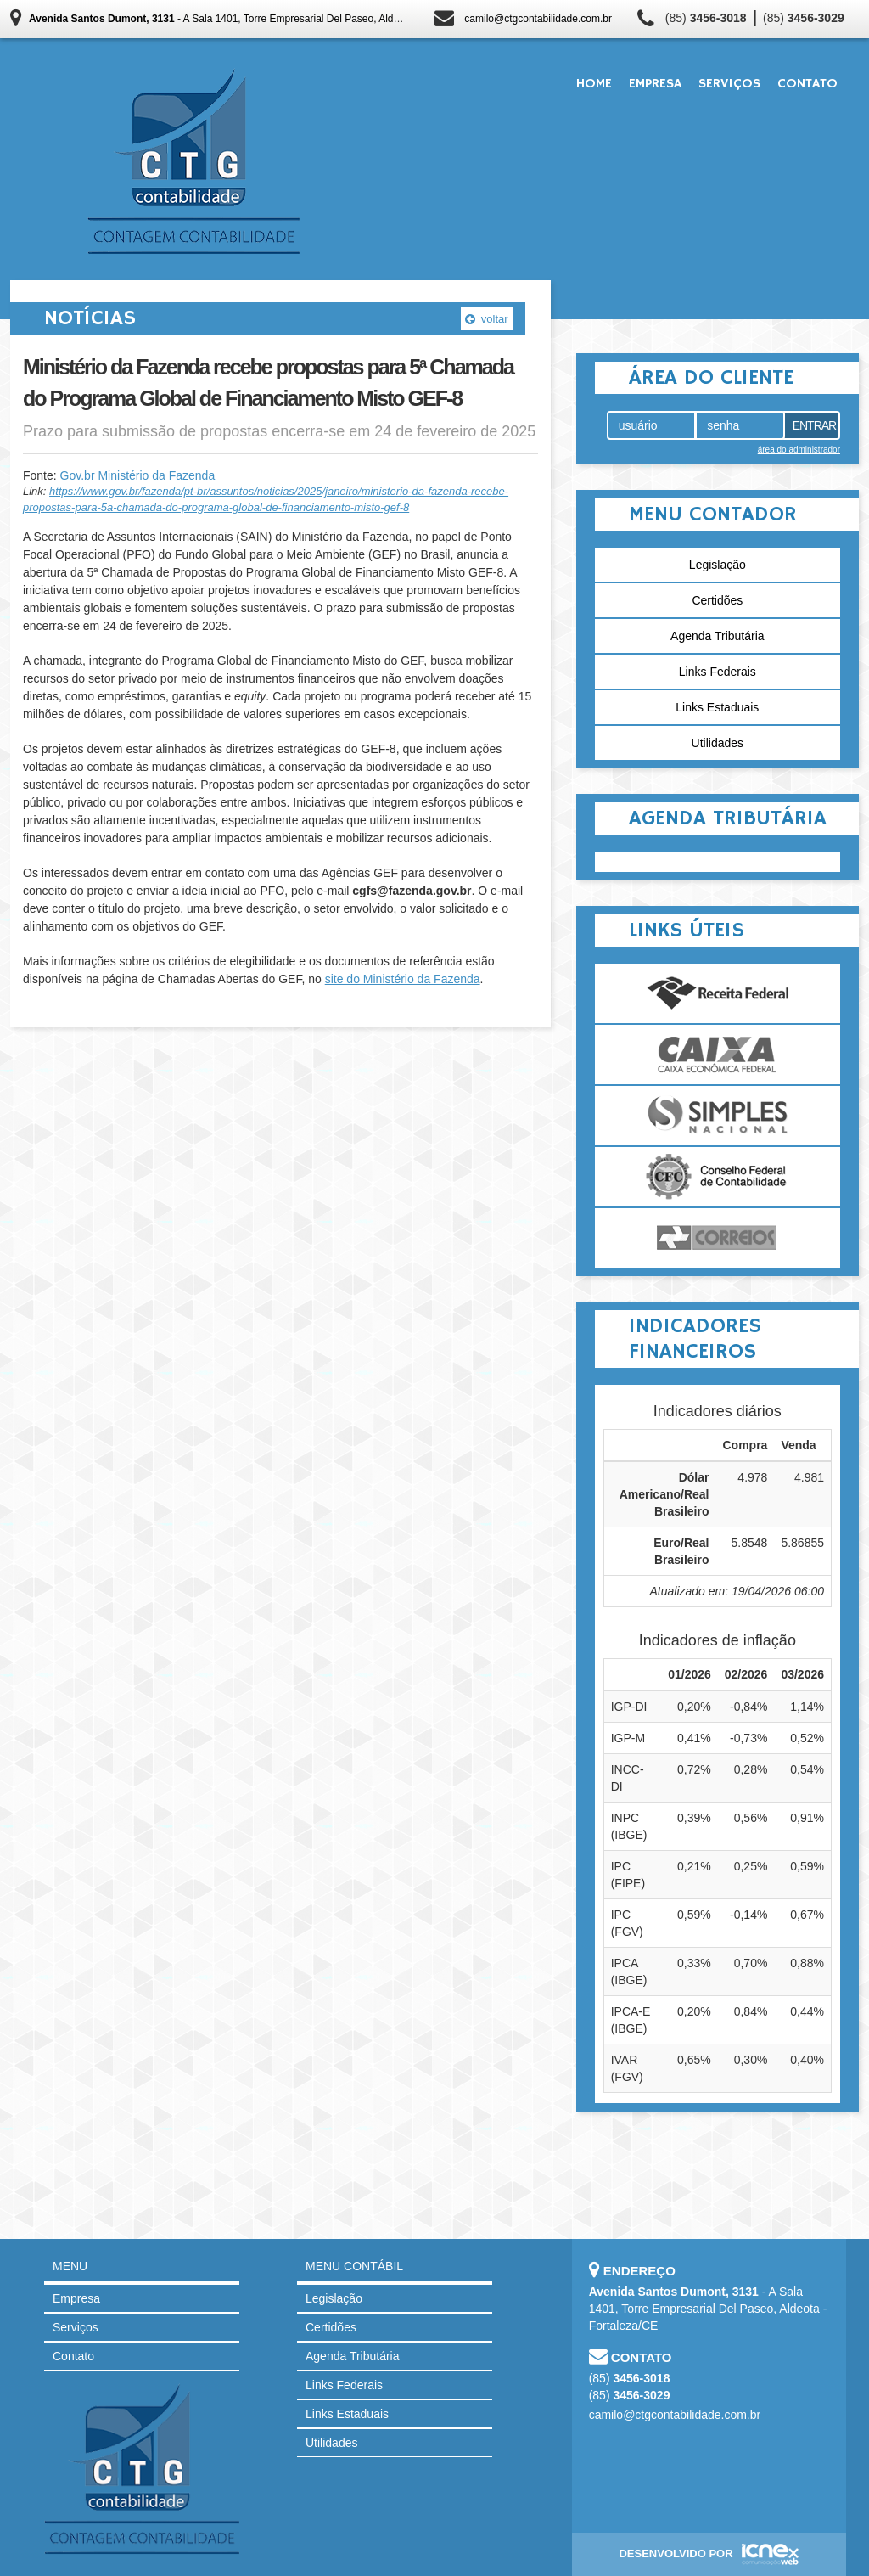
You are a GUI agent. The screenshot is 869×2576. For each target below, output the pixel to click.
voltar (486, 318)
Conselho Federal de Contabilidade (717, 1176)
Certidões (717, 600)
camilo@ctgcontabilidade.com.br (538, 19)
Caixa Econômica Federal (717, 1054)
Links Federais (717, 671)
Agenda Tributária (717, 636)
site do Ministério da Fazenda (402, 979)
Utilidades (717, 743)
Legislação (717, 564)
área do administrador (799, 449)
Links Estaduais (717, 707)
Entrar (815, 425)
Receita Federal (717, 993)
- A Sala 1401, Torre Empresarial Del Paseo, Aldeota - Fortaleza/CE (255, 19)
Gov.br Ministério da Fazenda (138, 475)
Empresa (655, 84)
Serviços (729, 84)
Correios (717, 1238)
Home (594, 84)
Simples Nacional (717, 1115)
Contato (807, 84)
